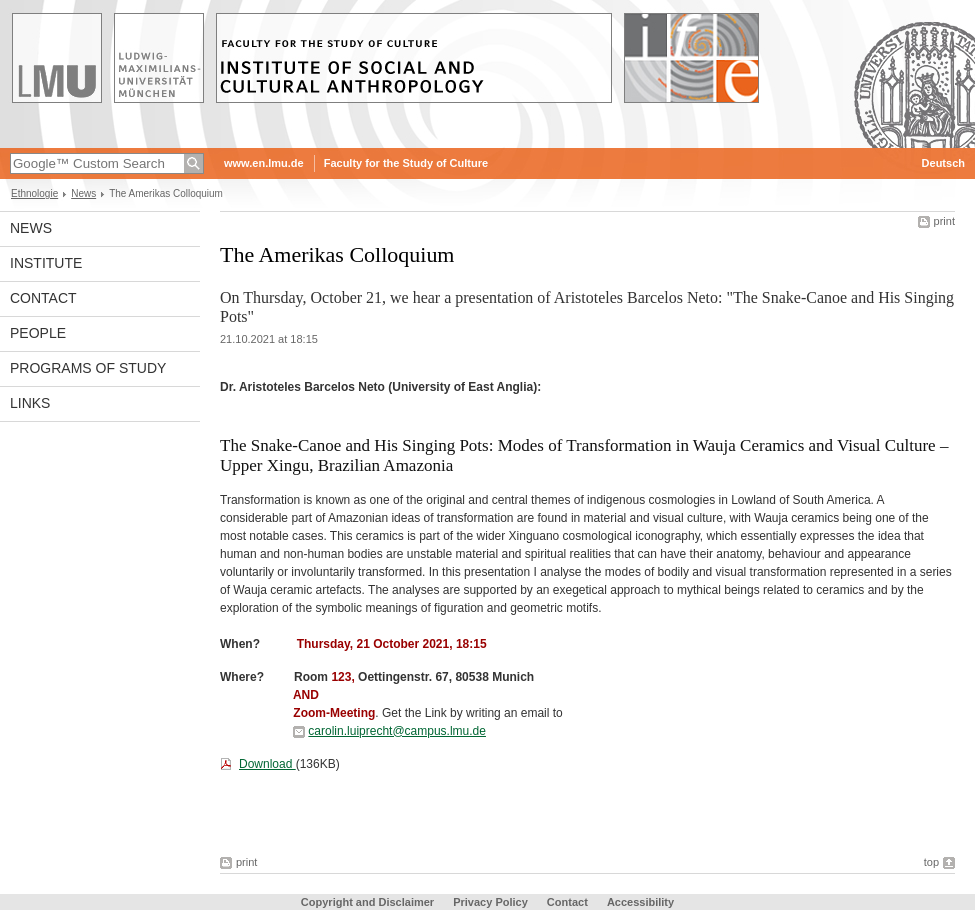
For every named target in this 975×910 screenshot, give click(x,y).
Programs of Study (88, 368)
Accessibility (640, 902)
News (83, 193)
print (944, 221)
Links (30, 403)
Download (267, 764)
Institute (46, 263)
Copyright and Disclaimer (367, 902)
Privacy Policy (490, 902)
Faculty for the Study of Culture (406, 163)
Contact (43, 298)
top (931, 862)
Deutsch (943, 163)
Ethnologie (34, 193)
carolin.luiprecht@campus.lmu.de (397, 731)
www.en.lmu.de (264, 163)
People (38, 333)
